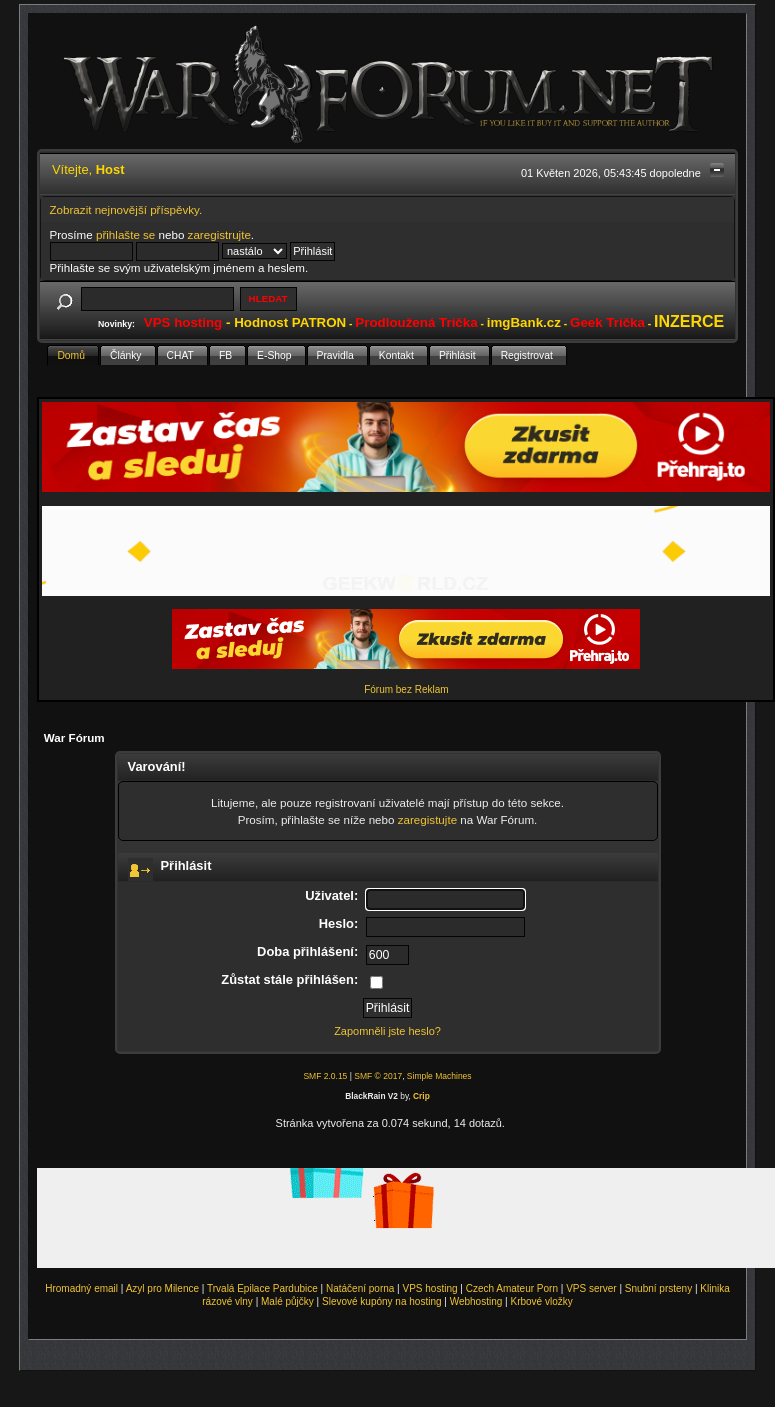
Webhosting (476, 1301)
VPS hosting (430, 1288)
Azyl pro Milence (162, 1288)
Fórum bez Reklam (406, 689)
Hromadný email (81, 1288)
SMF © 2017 (378, 1076)
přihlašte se (125, 234)
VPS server (591, 1288)
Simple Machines (439, 1076)
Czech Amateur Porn (512, 1288)
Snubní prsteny (658, 1288)
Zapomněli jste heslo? (387, 1031)
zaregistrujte (219, 234)
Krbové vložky (541, 1301)
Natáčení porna (360, 1288)
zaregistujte (427, 819)
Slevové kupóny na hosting (382, 1301)
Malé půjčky (287, 1301)
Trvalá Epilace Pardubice (262, 1288)
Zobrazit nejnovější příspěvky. (126, 209)
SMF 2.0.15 (325, 1076)
